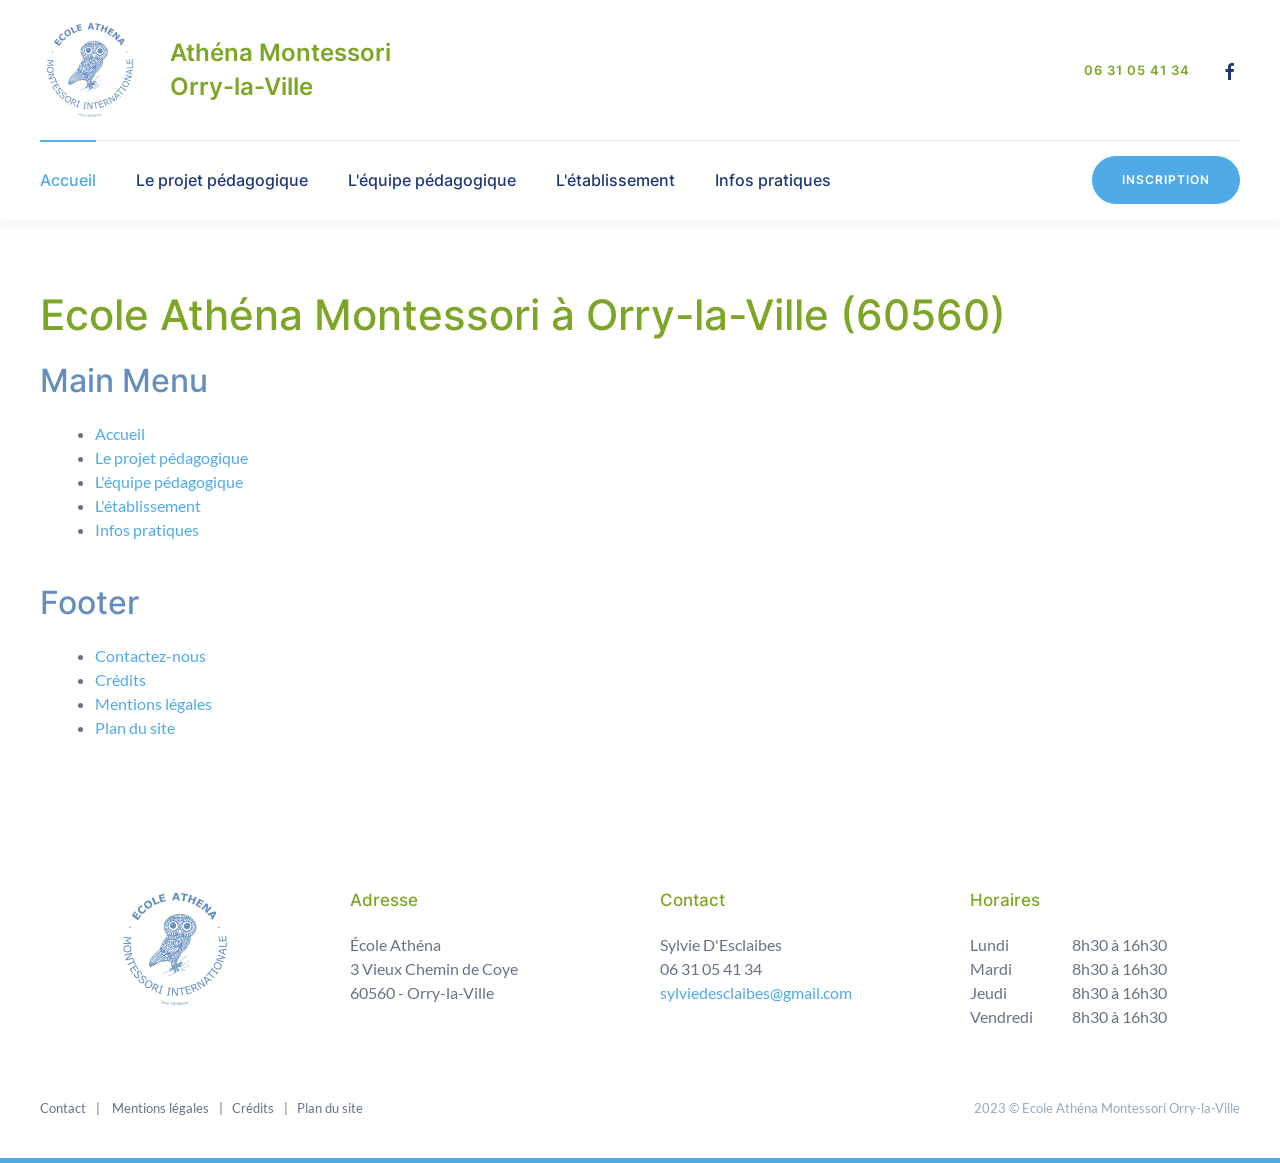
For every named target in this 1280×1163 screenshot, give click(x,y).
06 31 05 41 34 (1137, 70)
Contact (63, 1107)
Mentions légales (153, 703)
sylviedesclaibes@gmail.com (756, 991)
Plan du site (135, 727)
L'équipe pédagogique (432, 180)
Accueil (68, 180)
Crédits (120, 679)
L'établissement (615, 180)
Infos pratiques (773, 180)
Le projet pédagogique (222, 180)
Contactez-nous (150, 655)
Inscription (1166, 179)
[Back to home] (90, 70)
